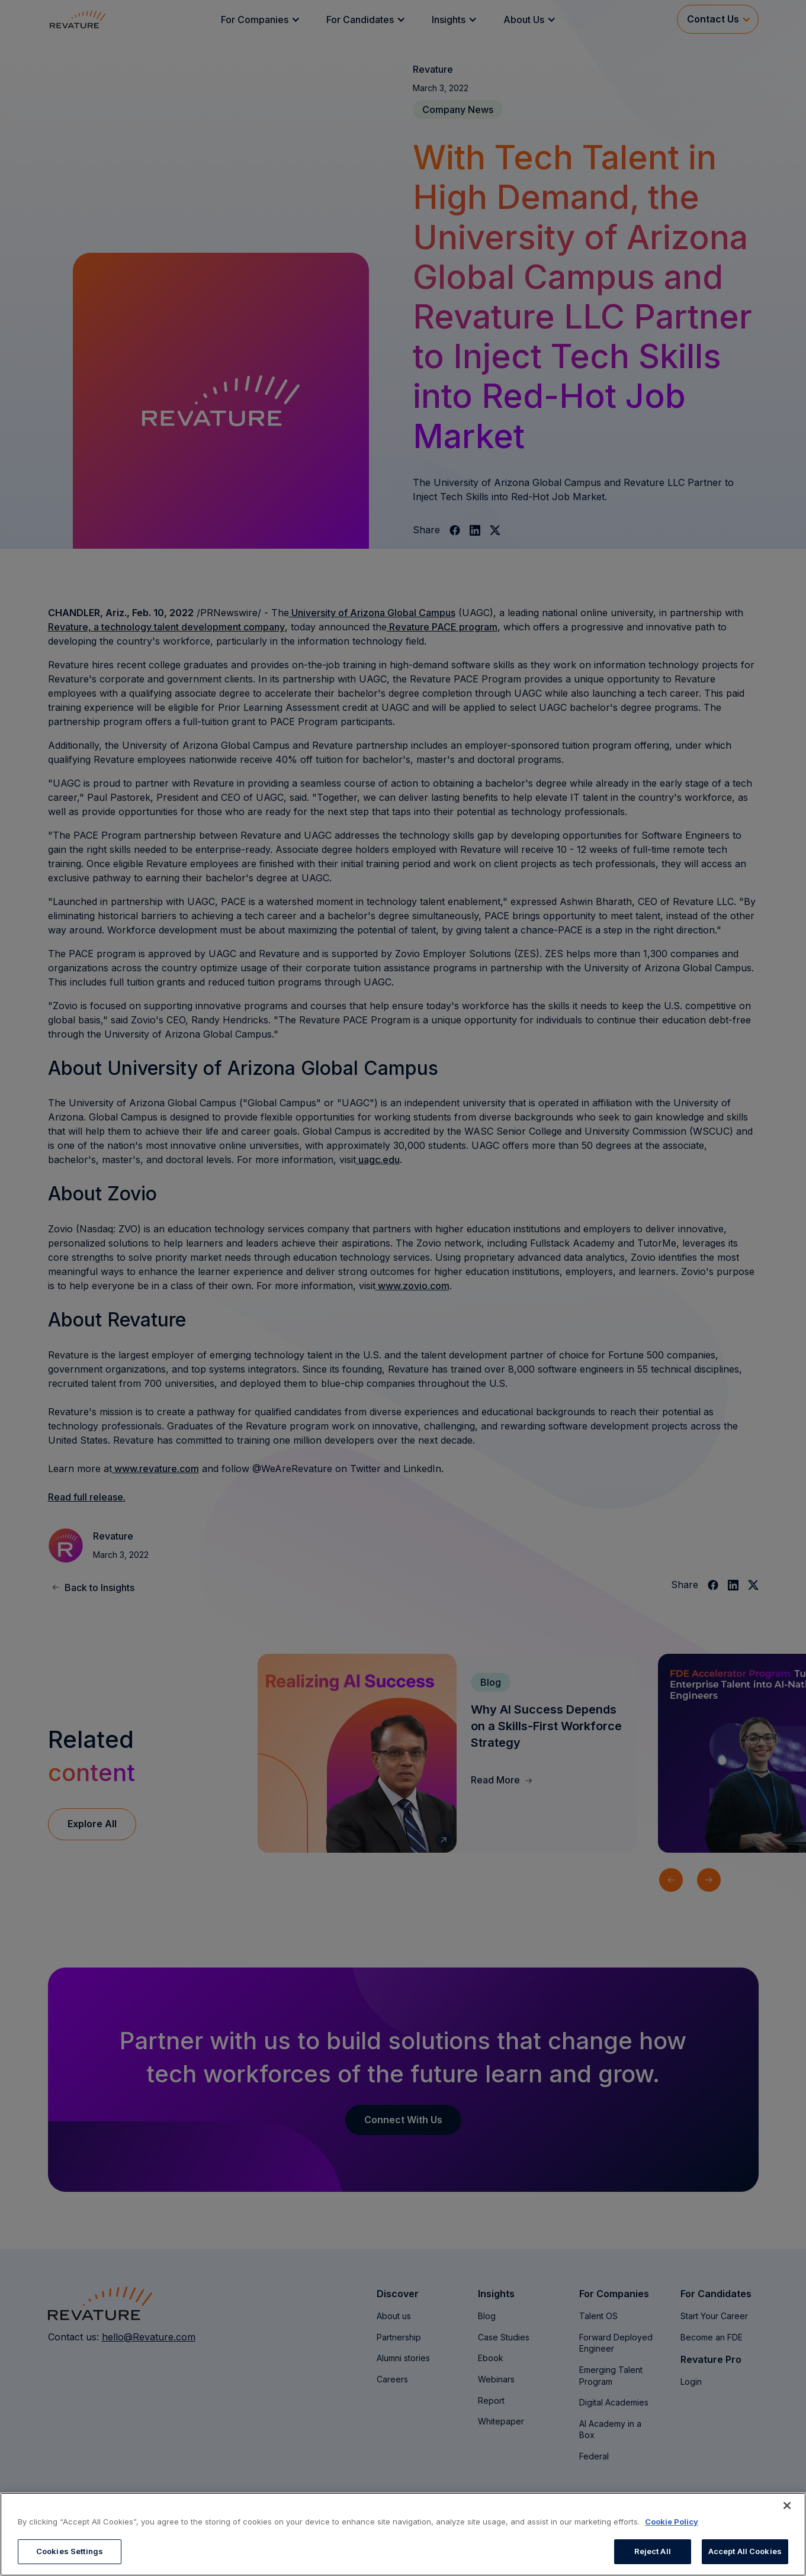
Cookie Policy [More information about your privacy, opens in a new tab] (671, 2521)
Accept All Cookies (745, 2551)
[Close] (787, 2506)
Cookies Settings (69, 2551)
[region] (403, 2534)
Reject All (652, 2551)
